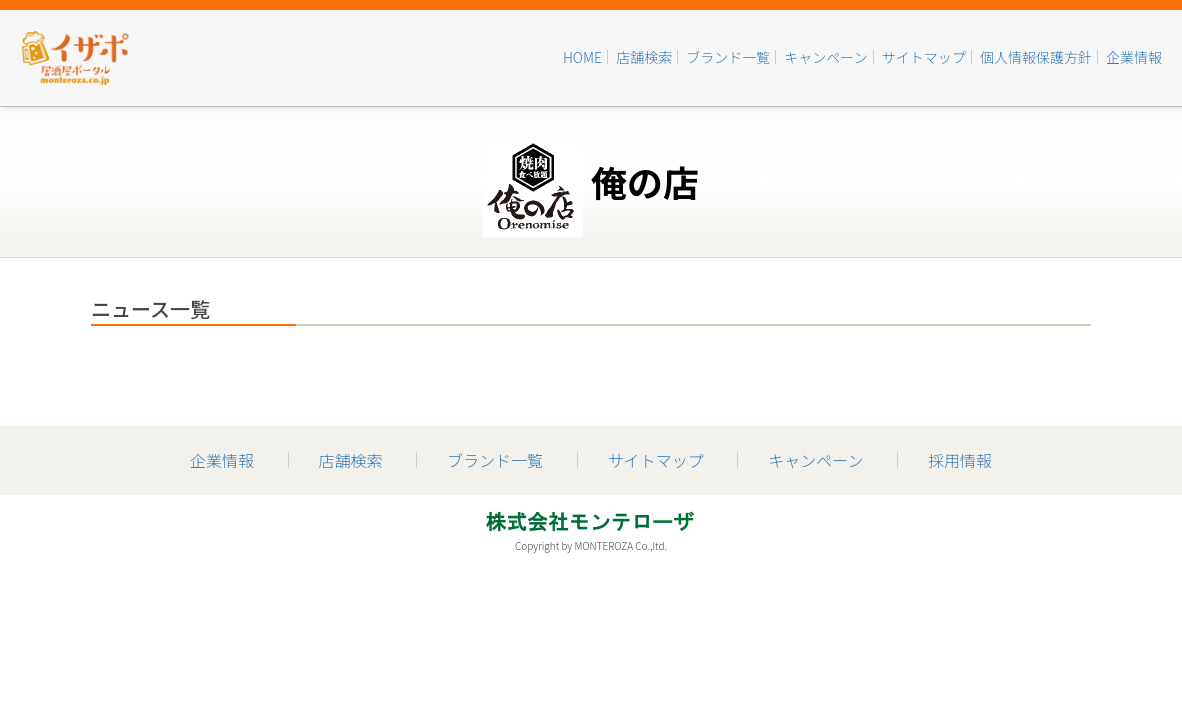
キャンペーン (825, 57)
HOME (582, 57)
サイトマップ (924, 57)
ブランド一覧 (728, 57)
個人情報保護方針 (1036, 57)
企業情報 (1134, 57)
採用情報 (960, 460)
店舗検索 (644, 57)
